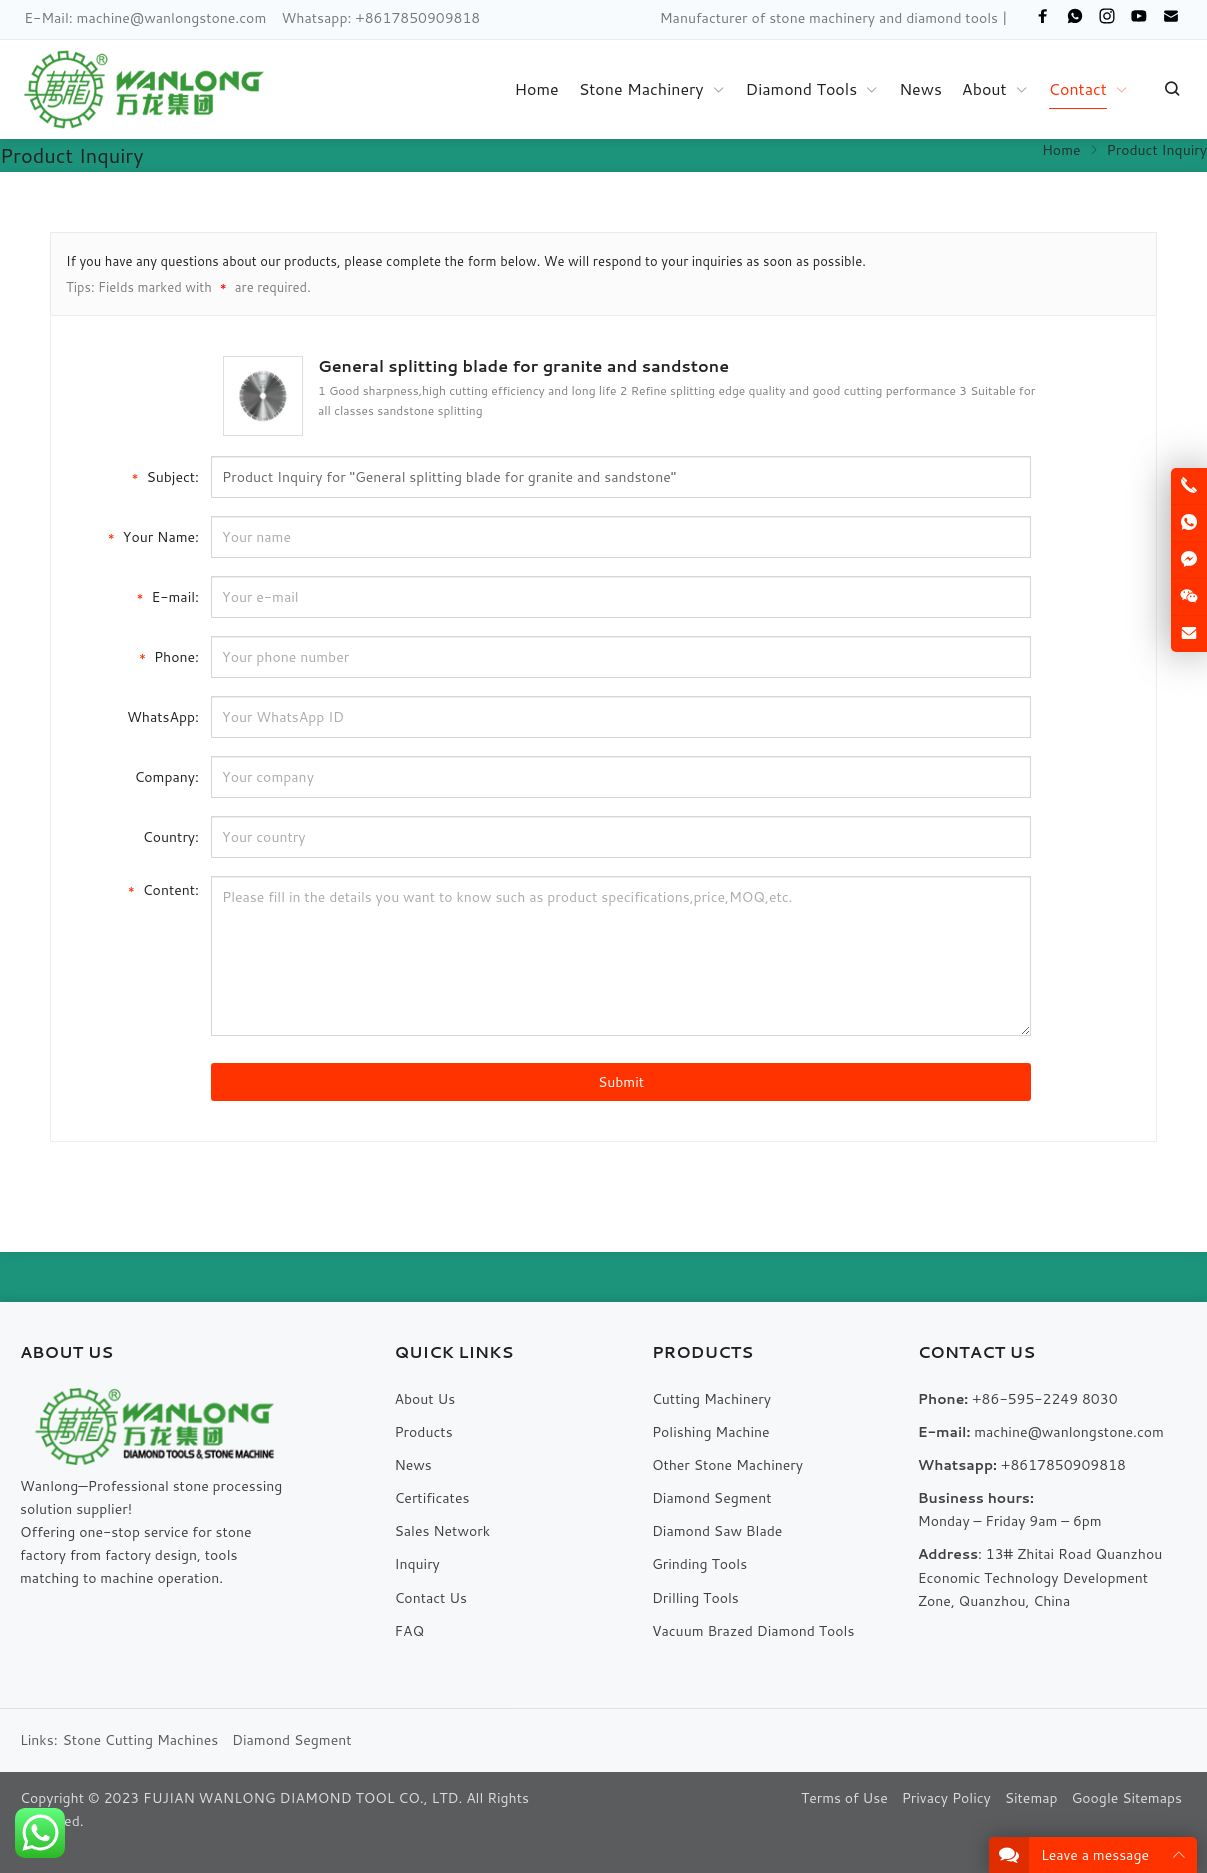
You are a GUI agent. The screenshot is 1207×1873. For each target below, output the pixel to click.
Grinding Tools (699, 1564)
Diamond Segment (712, 1498)
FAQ (409, 1631)
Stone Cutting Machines (141, 1740)
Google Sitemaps (1126, 1798)
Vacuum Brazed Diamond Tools (753, 1631)
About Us (424, 1399)
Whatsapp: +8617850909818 (381, 18)
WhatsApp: (163, 717)
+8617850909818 (1063, 1465)
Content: (163, 888)
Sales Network (442, 1531)
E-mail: (167, 595)
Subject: (165, 475)
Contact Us (430, 1598)
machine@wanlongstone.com (172, 18)
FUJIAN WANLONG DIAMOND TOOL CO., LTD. (302, 1798)
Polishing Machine (711, 1432)
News (412, 1465)
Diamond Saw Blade (717, 1531)
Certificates (431, 1498)
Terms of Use (844, 1798)
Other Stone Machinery (727, 1465)
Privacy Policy (946, 1798)
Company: (166, 777)
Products (423, 1432)
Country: (171, 837)
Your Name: (153, 535)
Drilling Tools (695, 1598)
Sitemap (1031, 1798)
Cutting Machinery (711, 1399)
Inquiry (416, 1564)
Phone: (169, 655)
